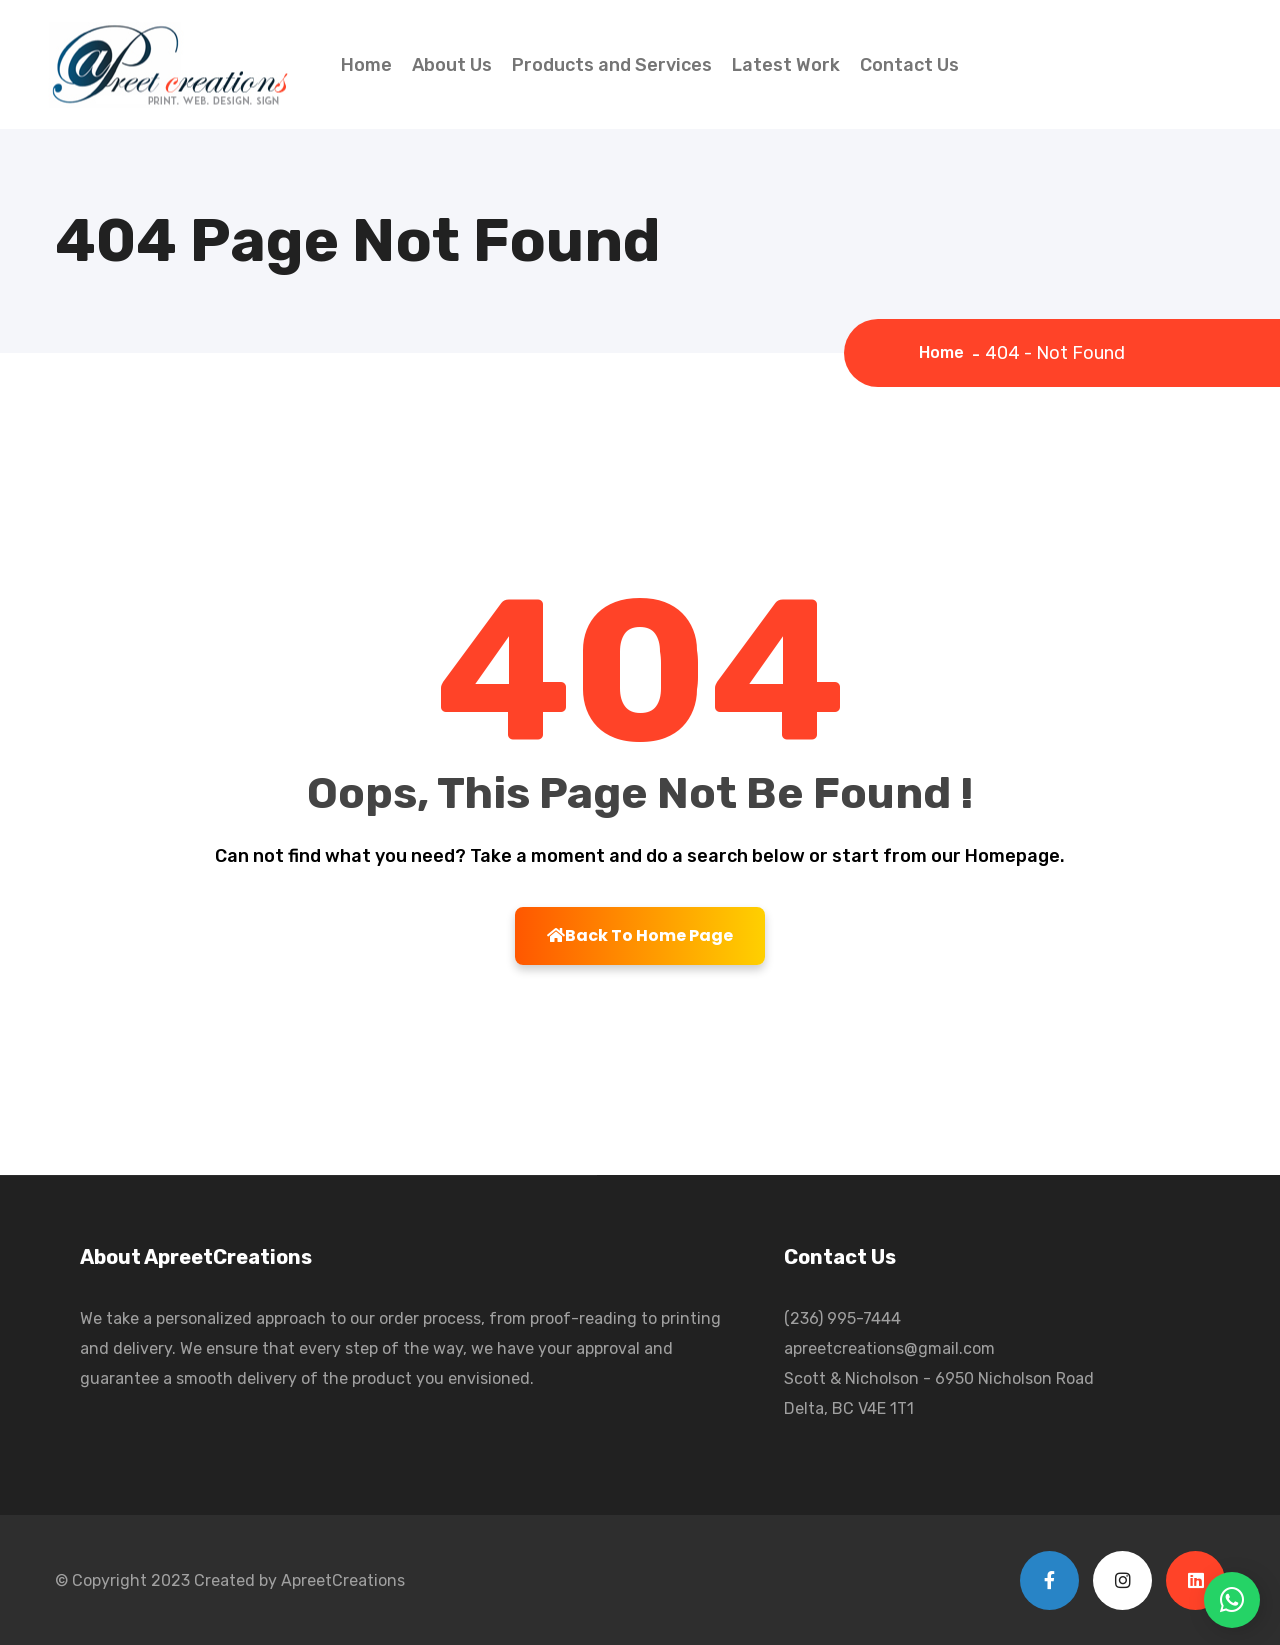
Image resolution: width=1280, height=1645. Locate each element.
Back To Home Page (640, 935)
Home (366, 65)
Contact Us (909, 65)
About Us (452, 65)
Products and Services (612, 65)
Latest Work (786, 65)
